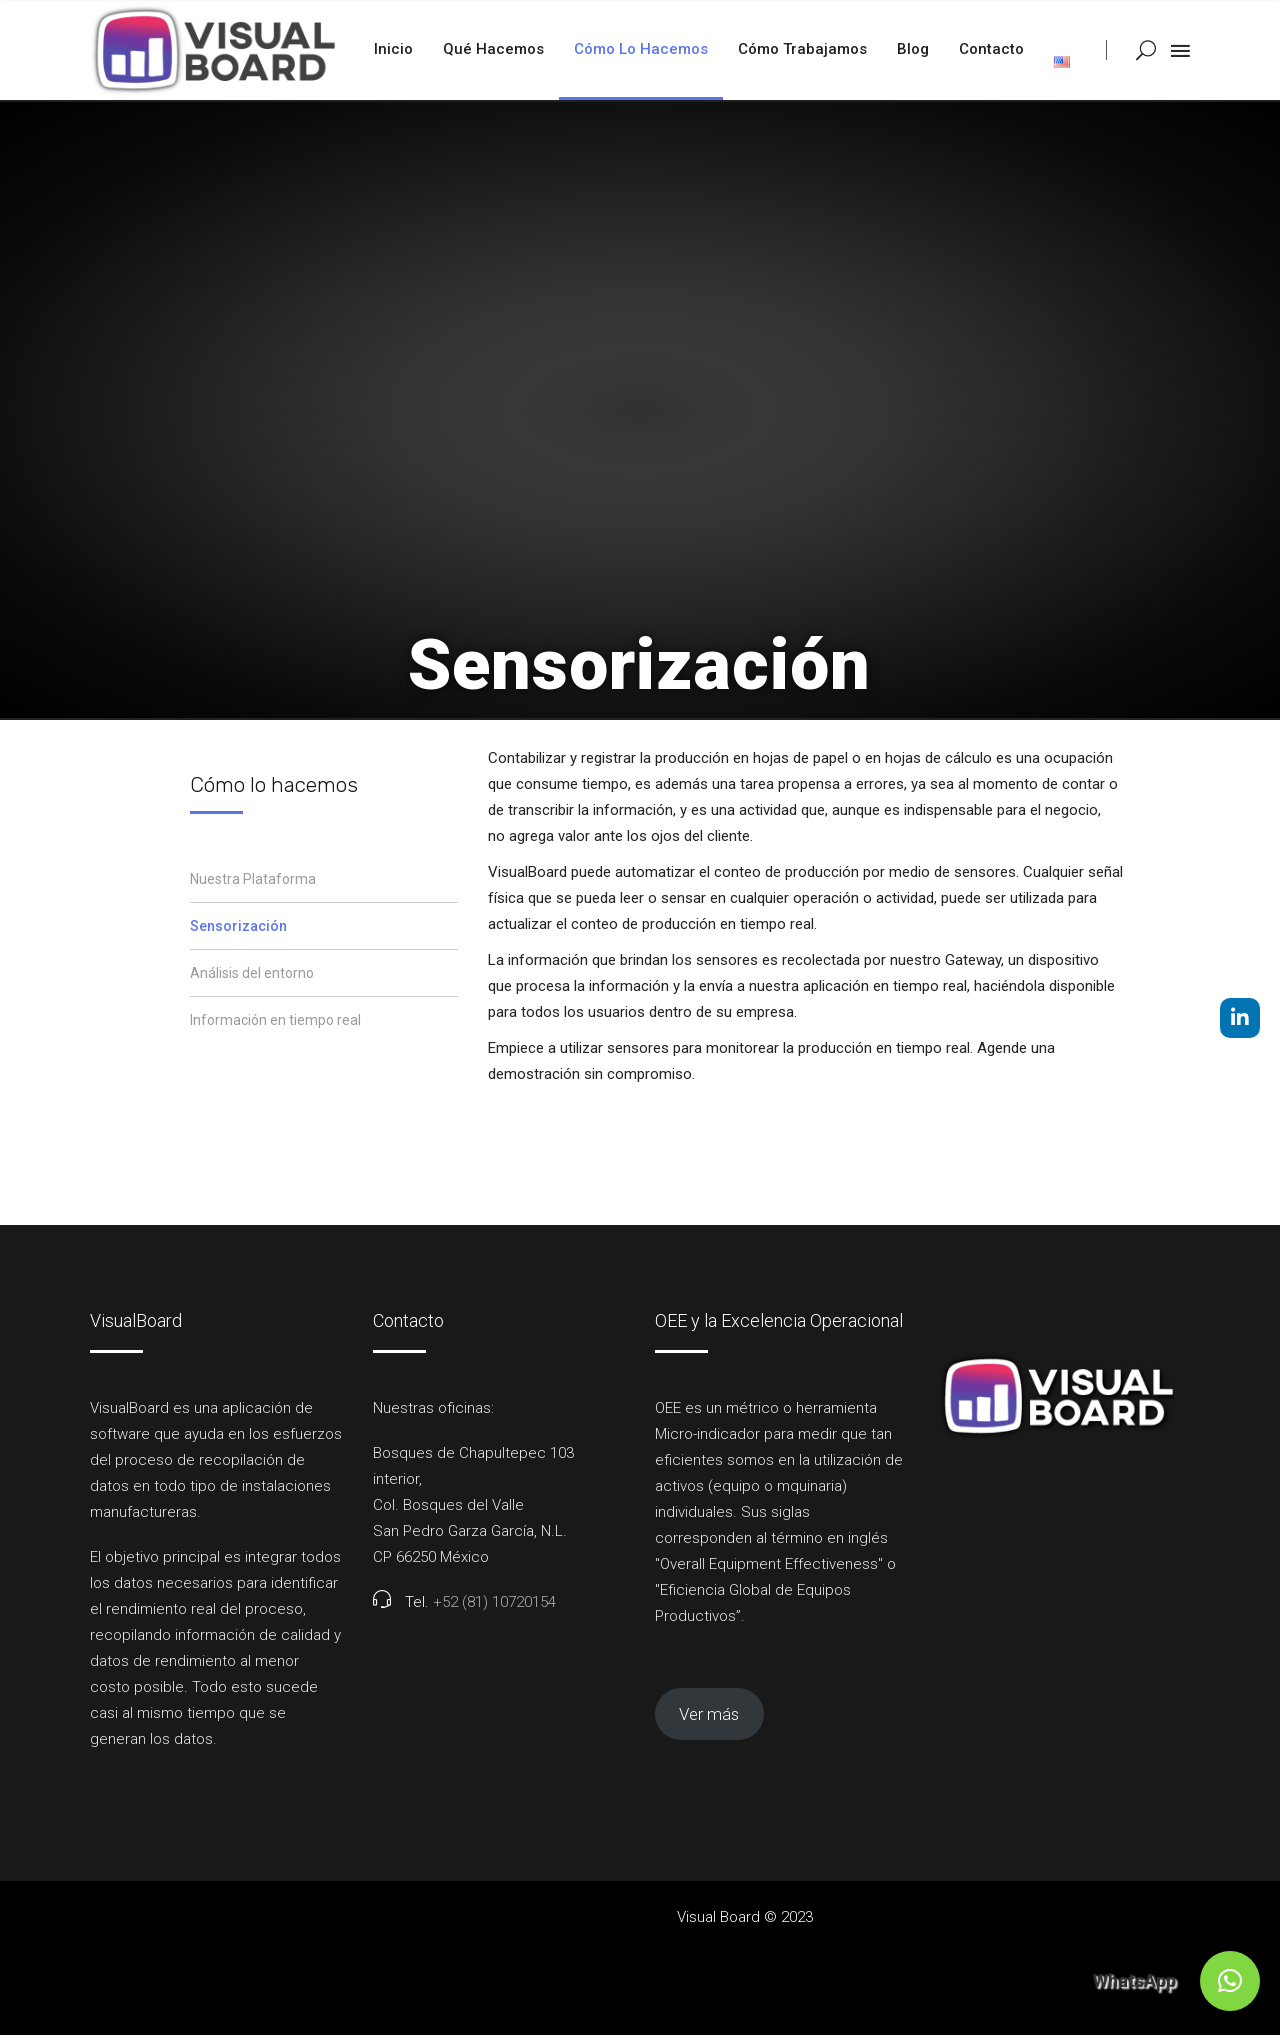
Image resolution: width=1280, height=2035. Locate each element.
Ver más (709, 1714)
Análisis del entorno (252, 973)
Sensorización (238, 926)
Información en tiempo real (275, 1020)
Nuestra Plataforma (253, 879)
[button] (1230, 1981)
